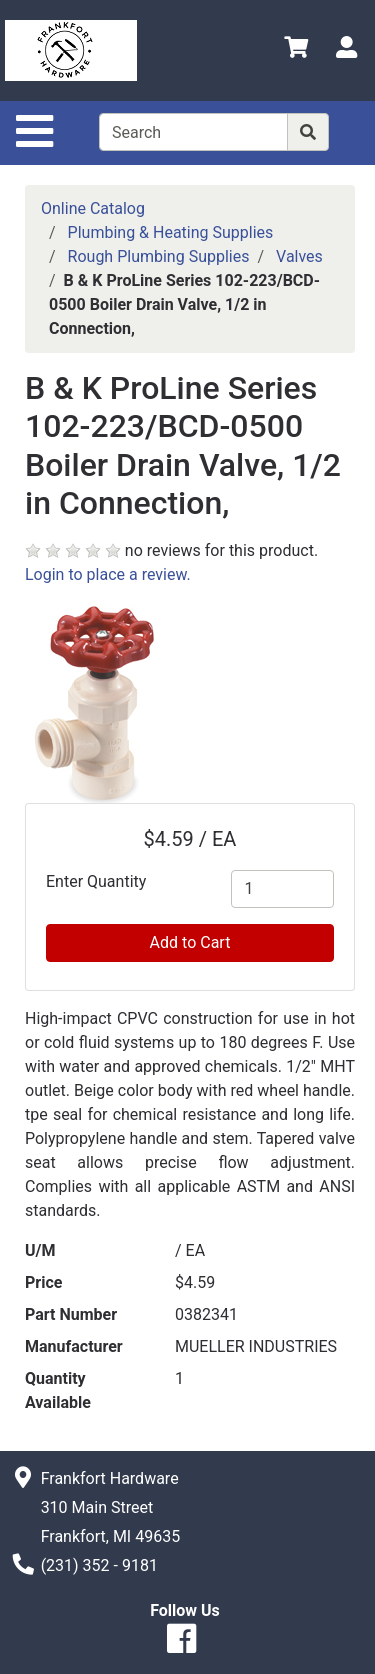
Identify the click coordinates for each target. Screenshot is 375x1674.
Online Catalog (93, 208)
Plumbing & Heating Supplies (171, 232)
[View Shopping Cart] (296, 50)
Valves (299, 256)
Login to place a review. (108, 574)
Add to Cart (190, 942)
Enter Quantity (96, 881)
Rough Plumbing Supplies (159, 256)
